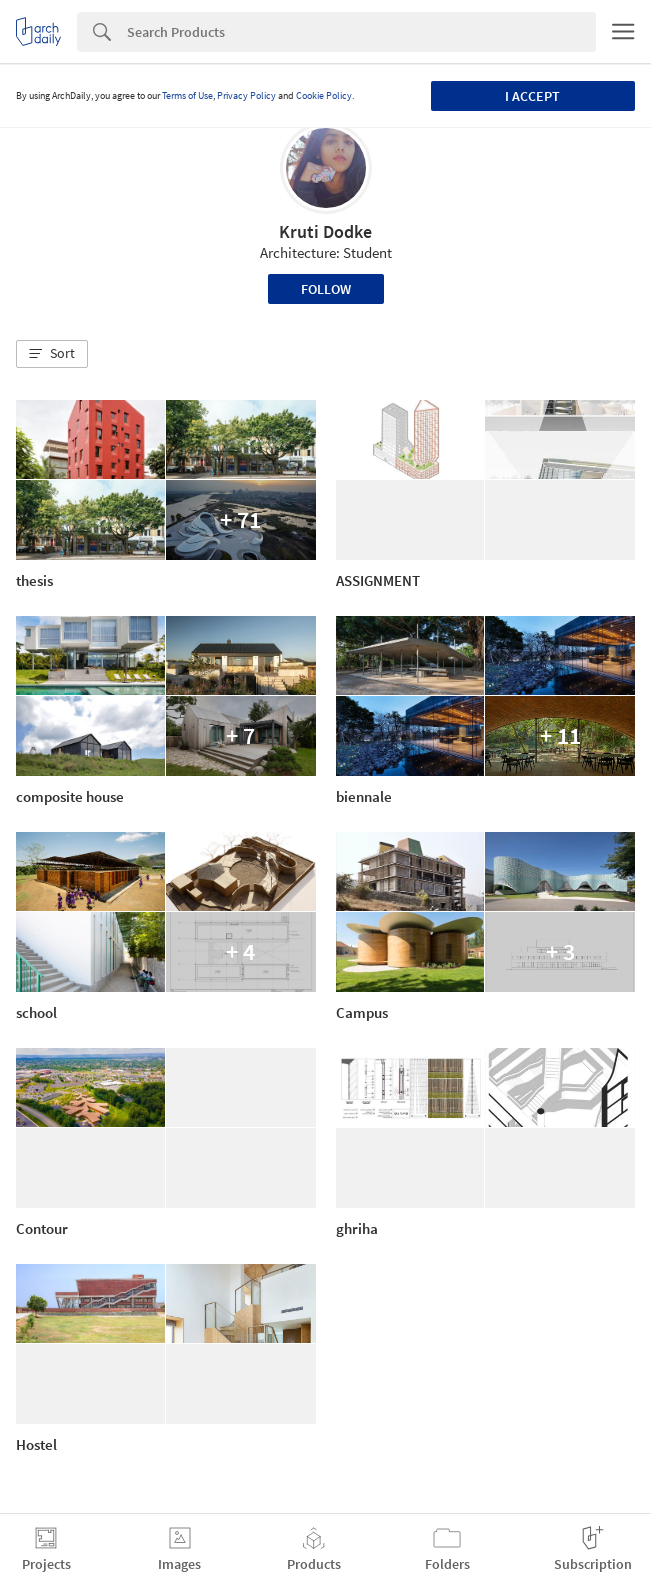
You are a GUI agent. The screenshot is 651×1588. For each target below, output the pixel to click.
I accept (532, 96)
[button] (52, 354)
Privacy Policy (246, 95)
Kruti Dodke (325, 231)
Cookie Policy (324, 95)
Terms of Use (187, 95)
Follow (326, 289)
